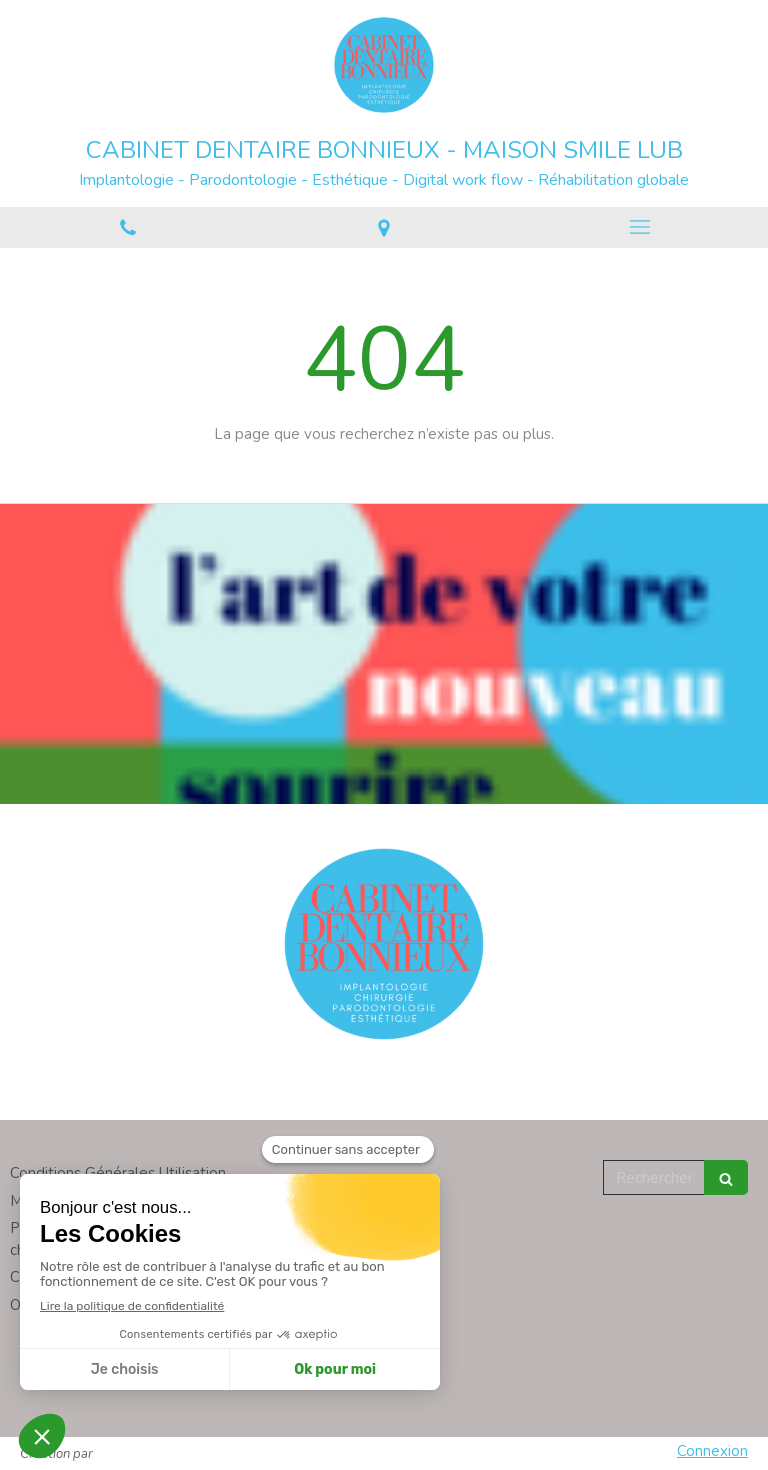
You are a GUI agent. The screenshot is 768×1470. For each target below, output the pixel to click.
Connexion (712, 1451)
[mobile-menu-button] (640, 227)
